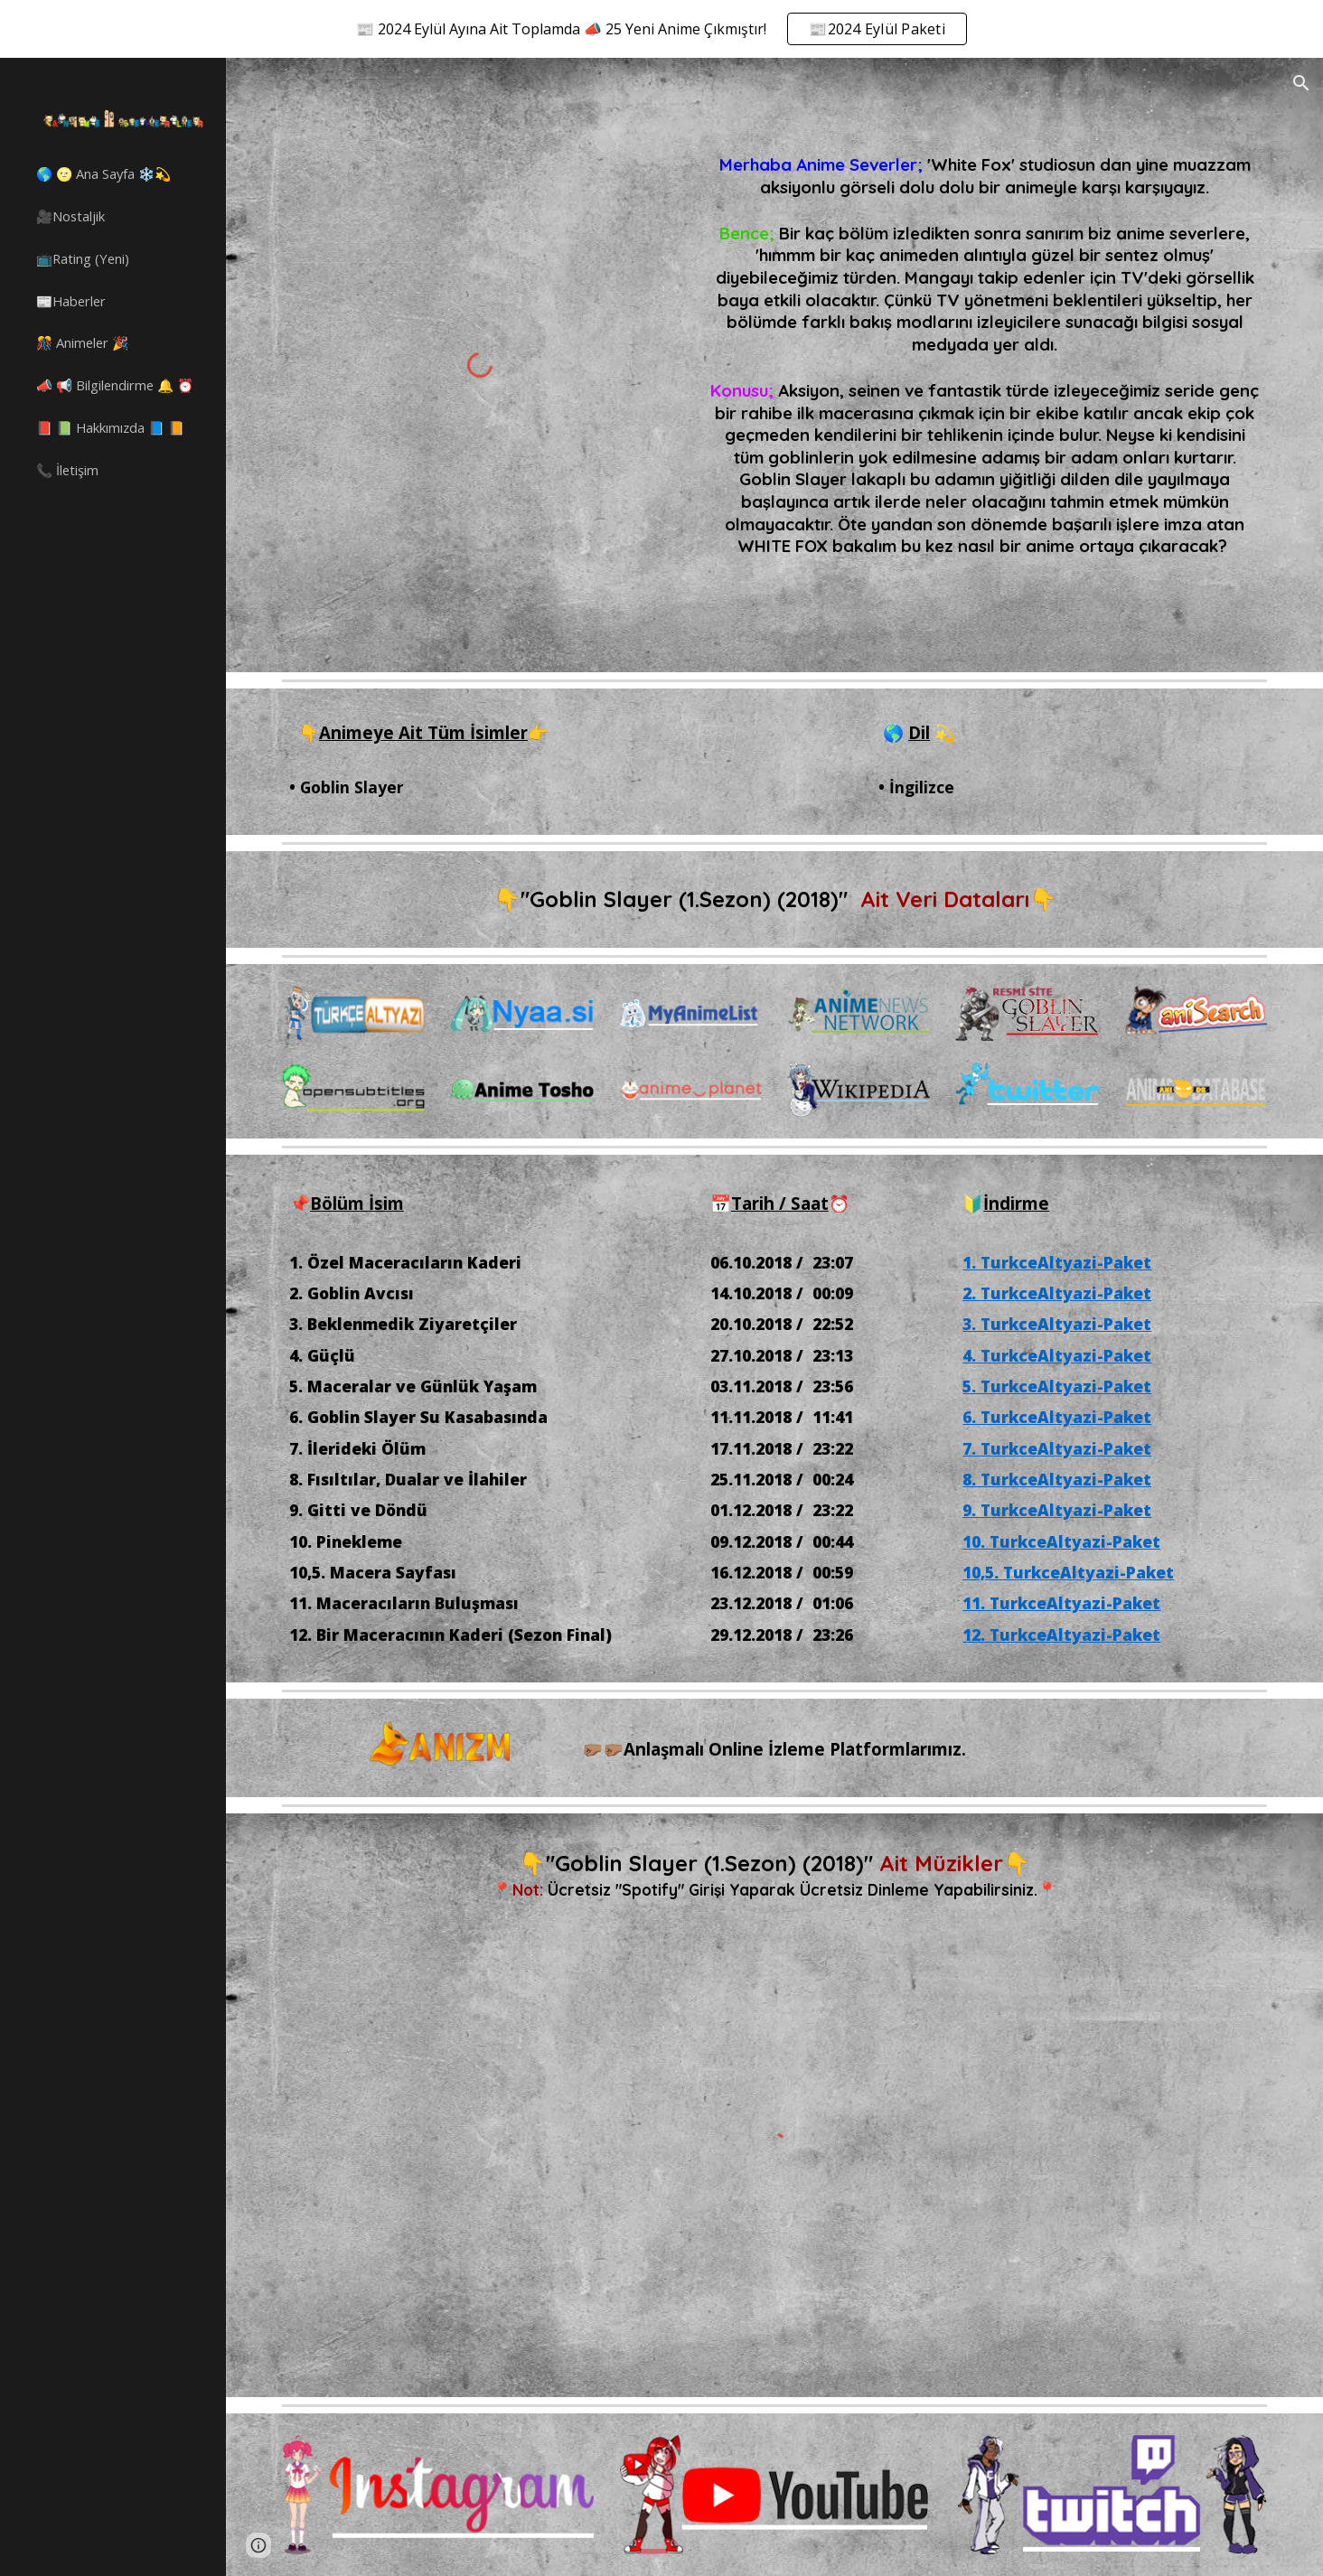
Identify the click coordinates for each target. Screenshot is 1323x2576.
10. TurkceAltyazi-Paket (1061, 1541)
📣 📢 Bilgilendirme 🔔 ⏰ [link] (114, 385)
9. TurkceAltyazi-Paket (1056, 1510)
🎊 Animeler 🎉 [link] (82, 342)
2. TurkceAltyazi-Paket (1056, 1293)
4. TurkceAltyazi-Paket (1056, 1355)
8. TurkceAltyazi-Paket (1056, 1479)
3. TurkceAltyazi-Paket (1056, 1324)
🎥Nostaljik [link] (70, 216)
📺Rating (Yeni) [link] (82, 258)
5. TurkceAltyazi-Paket (1056, 1386)
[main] (985, 332)
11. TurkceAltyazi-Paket (1061, 1603)
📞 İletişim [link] (67, 470)
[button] (1301, 83)
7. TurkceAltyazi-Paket (1056, 1448)
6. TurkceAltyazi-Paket (1056, 1417)
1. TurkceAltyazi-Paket (1056, 1262)
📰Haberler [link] (71, 301)
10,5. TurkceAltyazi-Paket (1068, 1572)
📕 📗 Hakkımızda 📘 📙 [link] (110, 427)
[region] (661, 29)
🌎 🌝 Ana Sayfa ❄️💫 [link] (103, 173)
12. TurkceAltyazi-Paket (1061, 1634)
